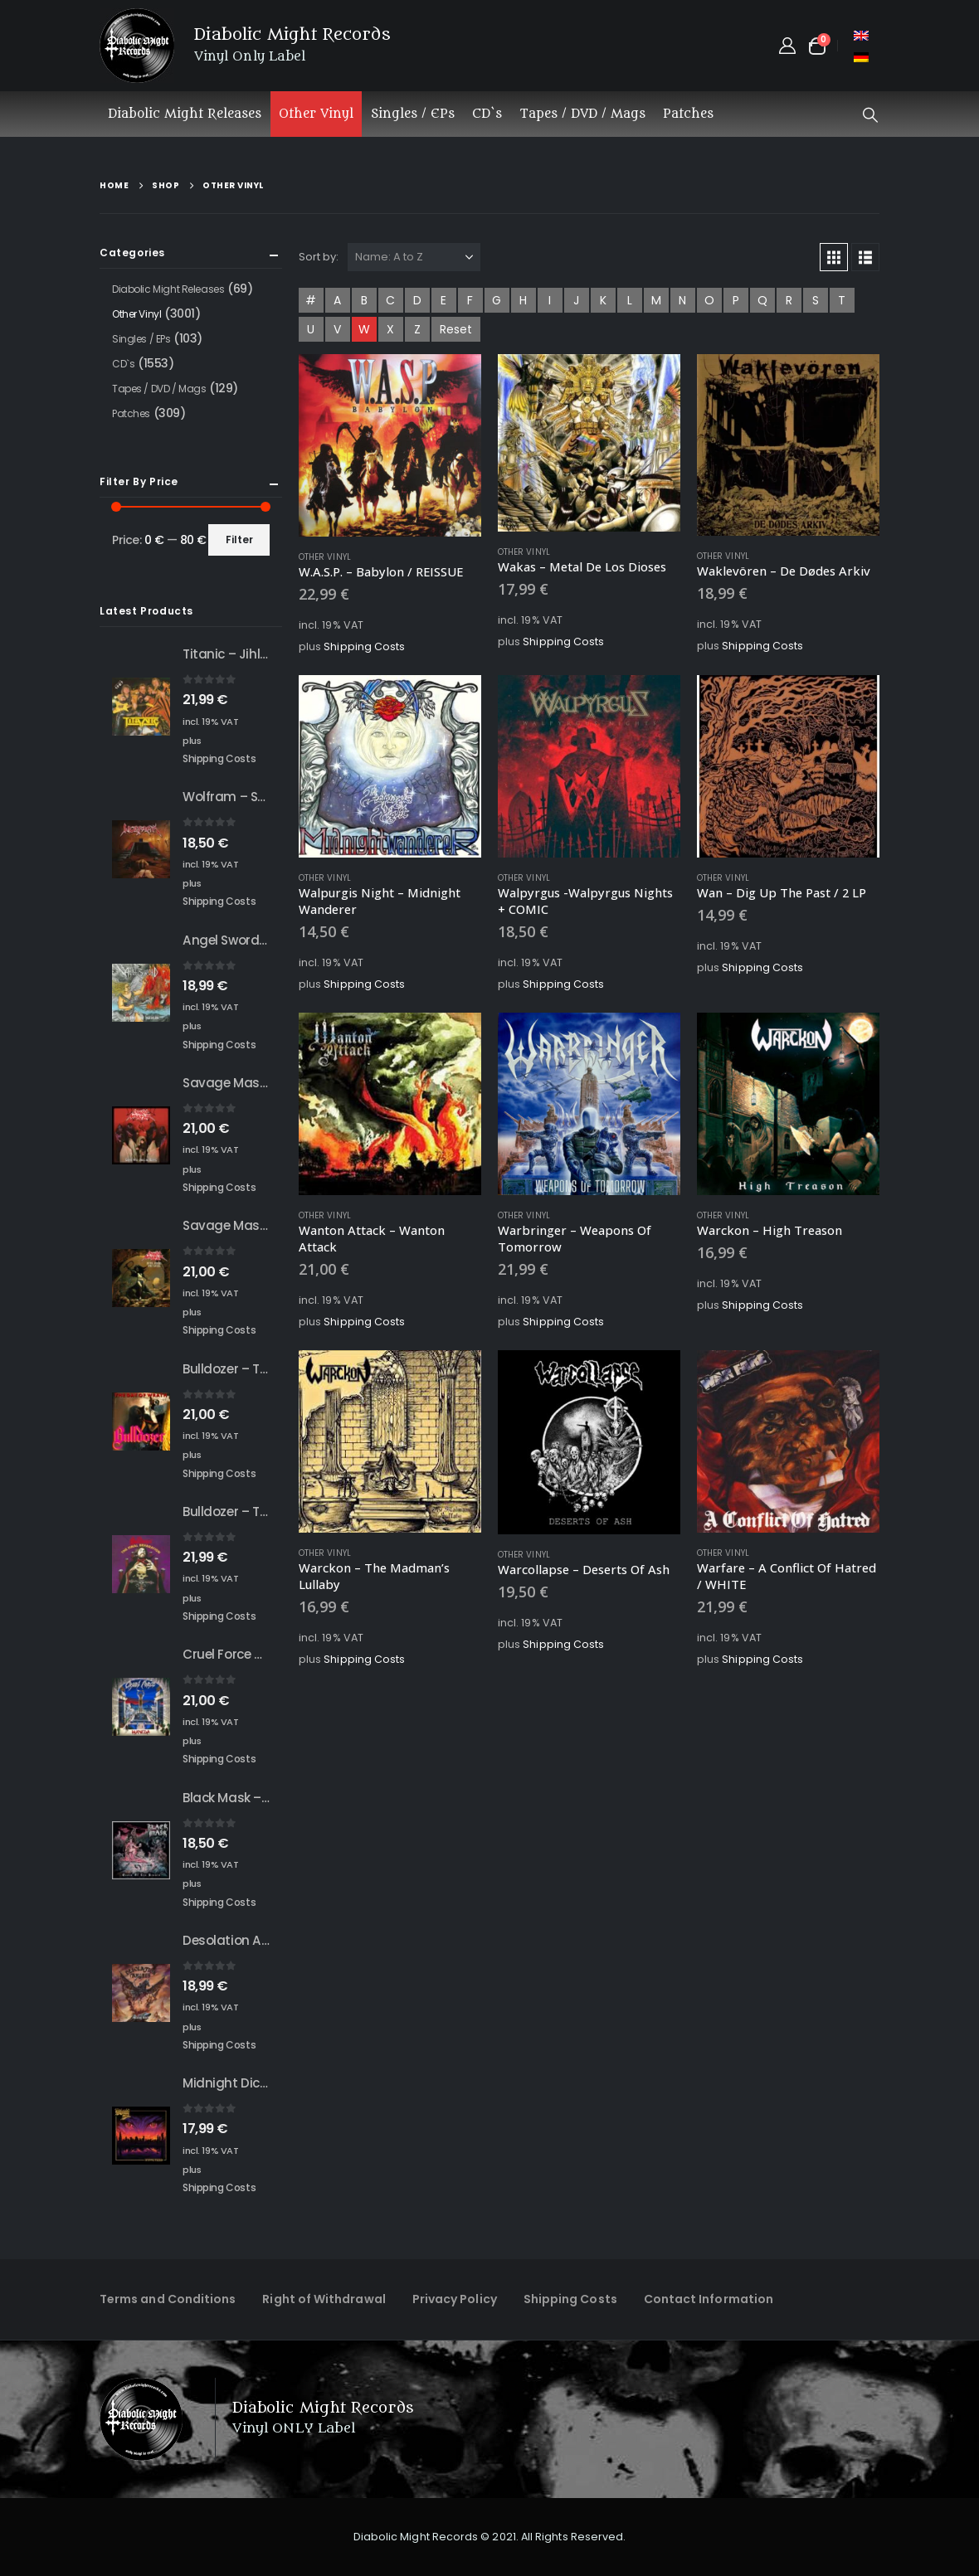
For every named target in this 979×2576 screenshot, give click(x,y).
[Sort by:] (414, 257)
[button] (870, 115)
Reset (456, 329)
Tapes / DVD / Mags (582, 114)
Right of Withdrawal (323, 2299)
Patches (688, 114)
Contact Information (708, 2299)
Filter (239, 539)
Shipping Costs (364, 646)
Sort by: (319, 257)
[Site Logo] (137, 45)
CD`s (487, 114)
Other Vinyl (316, 114)
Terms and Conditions (168, 2299)
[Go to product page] (390, 445)
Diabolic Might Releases (184, 114)
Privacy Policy (454, 2299)
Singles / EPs (413, 114)
